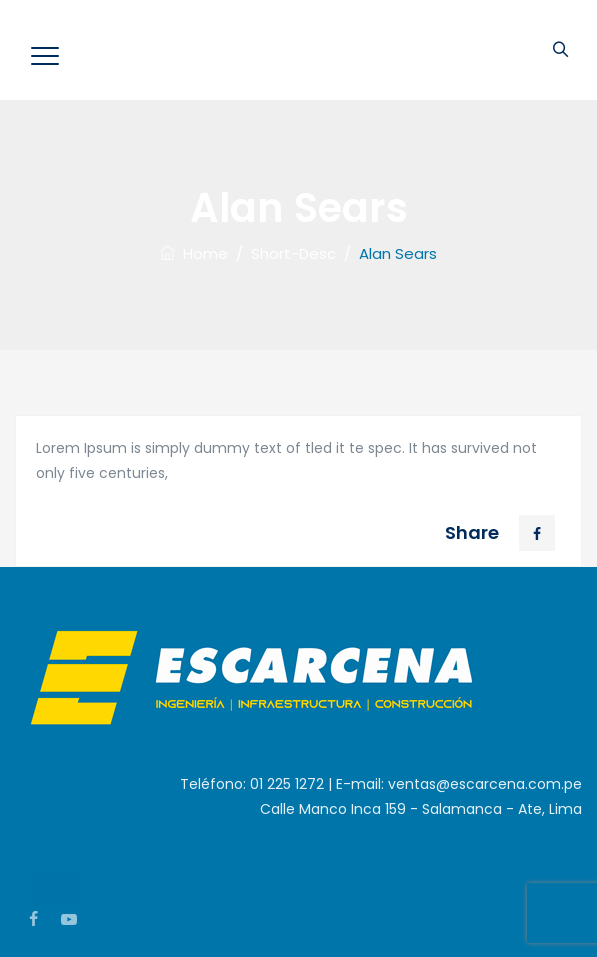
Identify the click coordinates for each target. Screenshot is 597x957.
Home (194, 253)
